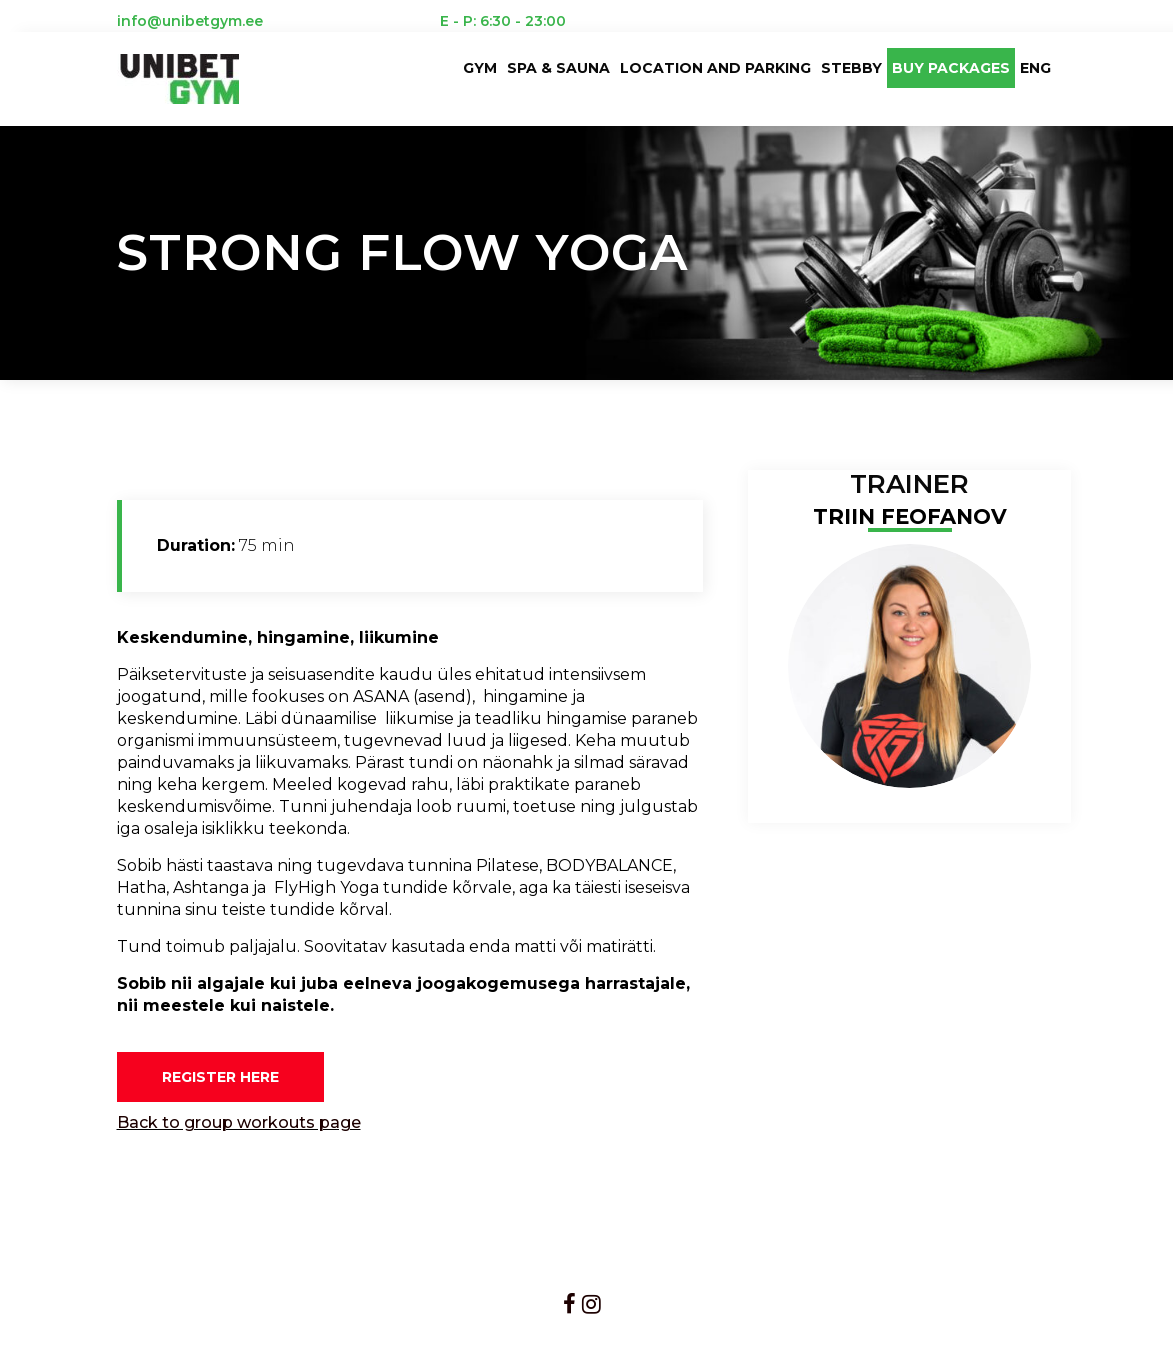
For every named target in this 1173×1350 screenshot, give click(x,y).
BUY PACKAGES (951, 68)
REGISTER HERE (220, 1077)
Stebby (851, 68)
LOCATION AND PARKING (715, 68)
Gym (480, 68)
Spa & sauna (558, 68)
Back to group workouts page (239, 1122)
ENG (1035, 68)
